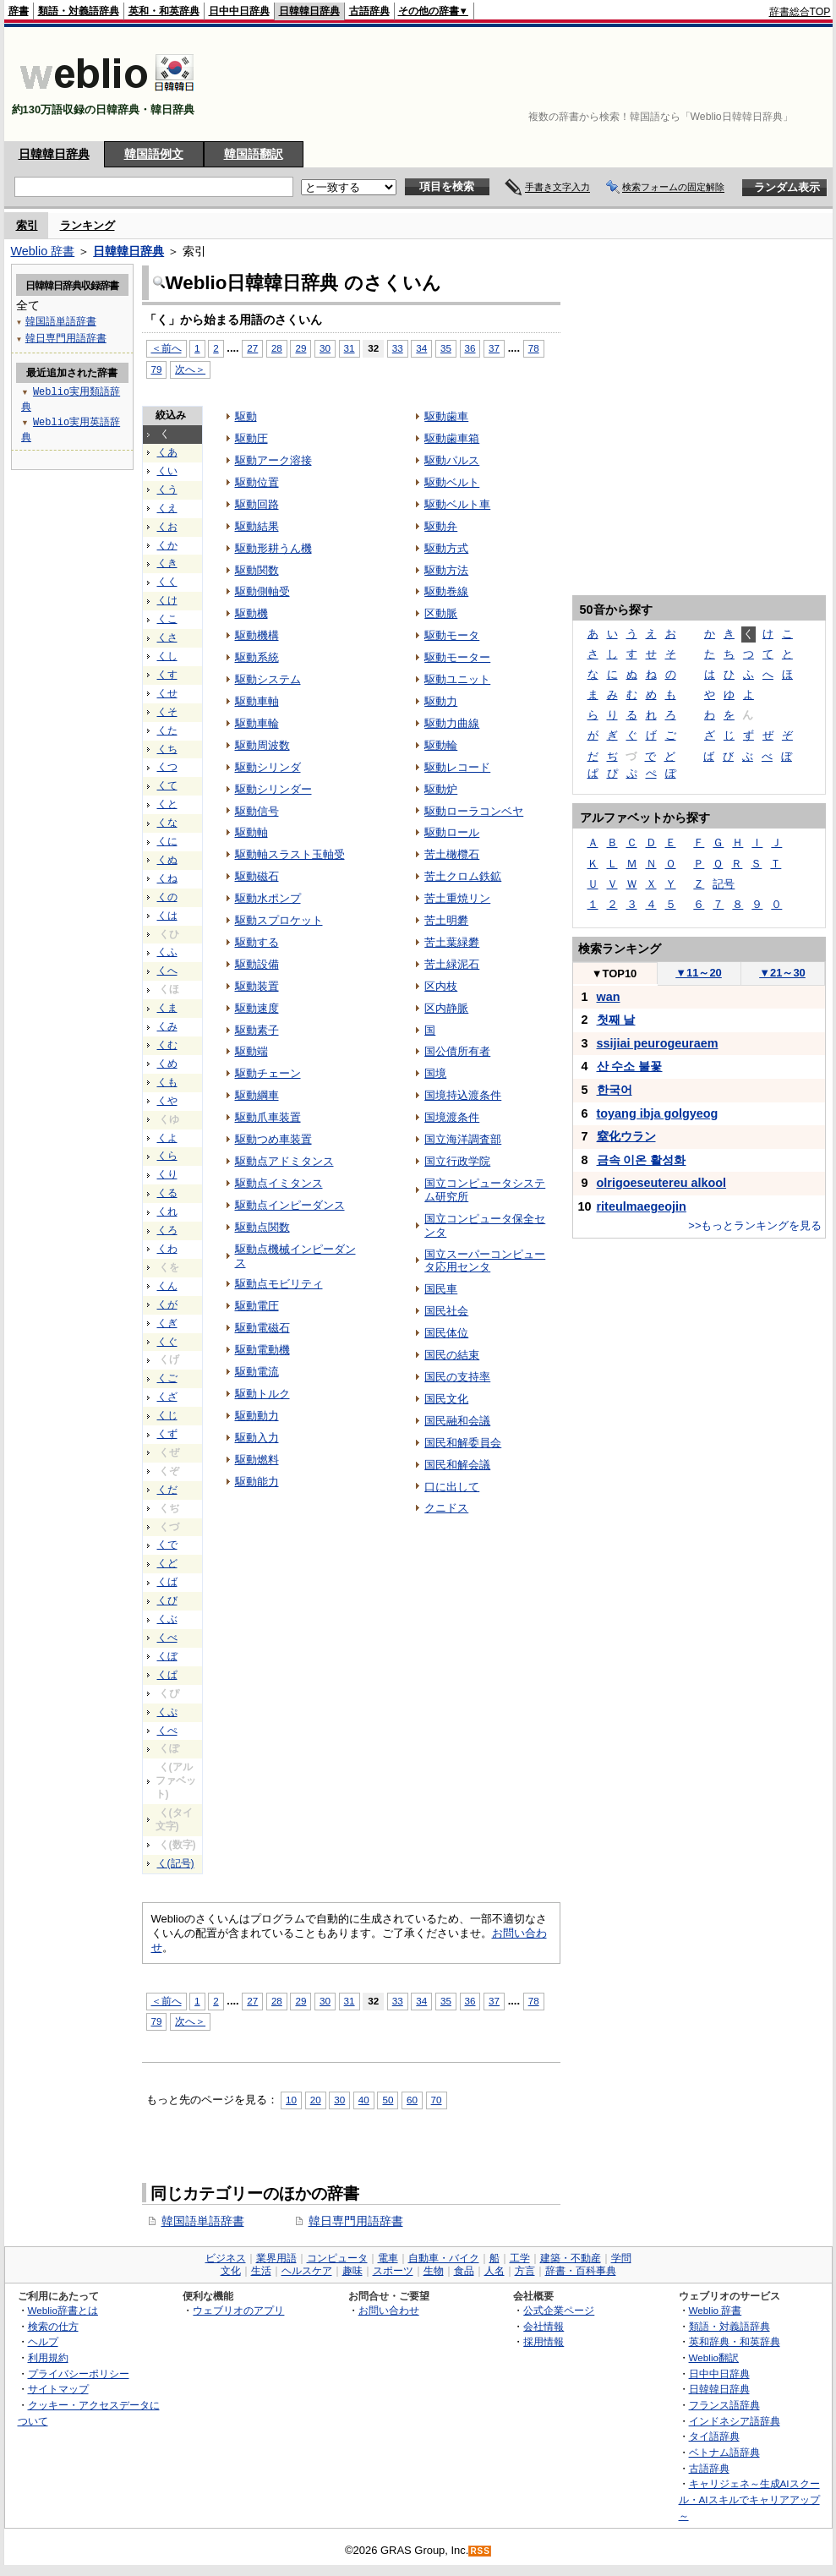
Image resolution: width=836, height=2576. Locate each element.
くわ (167, 1249)
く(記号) (175, 1863)
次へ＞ (190, 2020)
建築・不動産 (570, 2258)
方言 (525, 2271)
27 (252, 2000)
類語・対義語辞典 (78, 11)
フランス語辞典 (724, 2404)
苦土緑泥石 (451, 964)
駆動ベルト (451, 482)
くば (167, 1582)
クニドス (446, 1507)
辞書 (18, 11)
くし (167, 656)
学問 (621, 2258)
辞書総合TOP (800, 12)
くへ (167, 970)
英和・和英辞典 (163, 11)
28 (276, 2000)
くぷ (167, 1712)
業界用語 (276, 2258)
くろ (167, 1230)
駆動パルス (451, 460)
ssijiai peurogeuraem (658, 1043)
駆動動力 (257, 1415)
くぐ (167, 1342)
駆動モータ (451, 635)
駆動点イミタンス (279, 1183)
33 (397, 347)
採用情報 (543, 2341)
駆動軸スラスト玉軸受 (290, 854)
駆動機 (251, 613)
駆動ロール (451, 832)
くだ (167, 1490)
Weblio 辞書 (43, 251)
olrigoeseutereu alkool (662, 1183)
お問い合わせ (388, 2310)
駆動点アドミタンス (284, 1161)
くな (167, 823)
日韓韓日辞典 (309, 11)
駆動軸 (251, 832)
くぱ (167, 1675)
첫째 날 (616, 1019)
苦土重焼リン (457, 898)
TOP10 (614, 973)
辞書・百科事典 (580, 2271)
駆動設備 (257, 964)
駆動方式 (446, 548)
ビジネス (225, 2258)
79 (156, 2020)
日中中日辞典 (239, 11)
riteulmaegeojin (641, 1206)
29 (300, 2000)
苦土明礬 (446, 920)
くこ (167, 619)
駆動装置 (257, 986)
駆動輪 (440, 745)
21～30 (782, 972)
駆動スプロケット (279, 920)
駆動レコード (457, 767)
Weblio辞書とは (63, 2310)
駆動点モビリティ (279, 1283)
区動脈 (440, 613)
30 (325, 347)
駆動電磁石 (262, 1327)
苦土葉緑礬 (451, 942)
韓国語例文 (153, 154)
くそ (167, 712)
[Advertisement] (775, 84)
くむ (167, 1045)
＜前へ (166, 2000)
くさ (167, 637)
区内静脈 (446, 1008)
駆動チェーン (268, 1073)
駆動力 (440, 701)
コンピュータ (337, 2258)
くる (167, 1193)
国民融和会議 (457, 1420)
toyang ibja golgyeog (658, 1113)
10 (291, 2099)
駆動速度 (257, 1008)
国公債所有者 (457, 1051)
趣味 (352, 2271)
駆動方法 (446, 570)
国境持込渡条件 (462, 1095)
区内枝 (440, 986)
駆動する (257, 942)
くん (167, 1286)
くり (167, 1174)
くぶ (167, 1619)
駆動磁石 (257, 876)
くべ (167, 1637)
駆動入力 (257, 1437)
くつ (167, 767)
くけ (167, 600)
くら (167, 1156)
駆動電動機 (262, 1349)
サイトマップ (58, 2388)
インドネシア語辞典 (734, 2420)
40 (363, 2099)
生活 (261, 2271)
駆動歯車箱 (451, 438)
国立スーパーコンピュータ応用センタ (484, 1261)
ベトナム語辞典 (724, 2452)
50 (387, 2099)
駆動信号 (257, 811)
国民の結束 (451, 1354)
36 (470, 347)
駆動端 (251, 1051)
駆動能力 (257, 1481)
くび (167, 1600)
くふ (167, 952)
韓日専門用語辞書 (356, 2221)
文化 (231, 2271)
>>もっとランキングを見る (755, 1225)
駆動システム (268, 679)
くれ (167, 1211)
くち (167, 749)
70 (436, 2099)
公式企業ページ (558, 2310)
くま (167, 1008)
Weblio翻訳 (714, 2357)
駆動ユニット (457, 679)
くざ (167, 1397)
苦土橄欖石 (451, 854)
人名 (494, 2271)
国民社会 (446, 1310)
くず (167, 1434)
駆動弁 (440, 526)
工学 (520, 2258)
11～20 (698, 972)
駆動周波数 (262, 745)
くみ (167, 1026)
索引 (27, 225)
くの (167, 897)
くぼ (167, 1656)
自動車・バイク (443, 2258)
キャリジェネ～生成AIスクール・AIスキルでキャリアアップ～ (749, 2499)
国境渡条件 (451, 1117)
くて (167, 785)
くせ (167, 693)
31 (349, 347)
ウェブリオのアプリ (238, 2310)
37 (494, 347)
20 (315, 2099)
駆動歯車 (446, 416)
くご (167, 1378)
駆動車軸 (257, 701)
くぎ (167, 1323)
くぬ (167, 860)
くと (167, 804)
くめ (167, 1063)
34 (421, 347)
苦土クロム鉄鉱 (462, 876)
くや (167, 1101)
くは (167, 916)
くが (167, 1304)
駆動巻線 (446, 591)
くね (167, 878)
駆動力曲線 (451, 723)
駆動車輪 (257, 723)
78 (533, 347)
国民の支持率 (457, 1376)
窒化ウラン (626, 1136)
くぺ (167, 1730)
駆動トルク (262, 1393)
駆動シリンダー (273, 789)
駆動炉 (440, 789)
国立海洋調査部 (462, 1139)
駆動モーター (457, 657)
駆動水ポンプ (268, 898)
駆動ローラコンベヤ (473, 811)
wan (608, 997)
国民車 (440, 1289)
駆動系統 (257, 657)
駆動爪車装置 (268, 1117)
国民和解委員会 (462, 1442)
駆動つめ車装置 (273, 1139)
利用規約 (48, 2357)
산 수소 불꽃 (630, 1066)
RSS (480, 2551)
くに (167, 841)
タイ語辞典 (714, 2436)
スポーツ (393, 2271)
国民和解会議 (457, 1464)
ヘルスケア (306, 2271)
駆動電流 (257, 1371)
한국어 (614, 1090)
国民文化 (446, 1398)
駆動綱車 (257, 1095)
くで (167, 1545)
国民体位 (446, 1332)
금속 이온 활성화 (641, 1160)
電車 (388, 2258)
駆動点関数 (262, 1227)
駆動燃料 (257, 1459)
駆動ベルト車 (457, 504)
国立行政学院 (457, 1161)
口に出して (451, 1486)
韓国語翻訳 (253, 154)
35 (445, 347)
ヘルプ (43, 2341)
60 (412, 2099)
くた (167, 730)
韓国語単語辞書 (202, 2221)
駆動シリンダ (268, 767)
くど (167, 1563)
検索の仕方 (53, 2326)
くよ (167, 1138)
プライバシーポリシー (78, 2373)
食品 (464, 2271)
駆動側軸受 (262, 591)
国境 (435, 1073)
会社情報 (543, 2326)
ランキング (87, 225)
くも (167, 1082)
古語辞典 (369, 11)
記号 (724, 884)
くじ (167, 1415)
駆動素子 (257, 1030)
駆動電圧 (257, 1305)
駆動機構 (257, 635)
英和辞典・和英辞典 (734, 2341)
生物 (433, 2271)
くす (167, 675)
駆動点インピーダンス (290, 1205)
